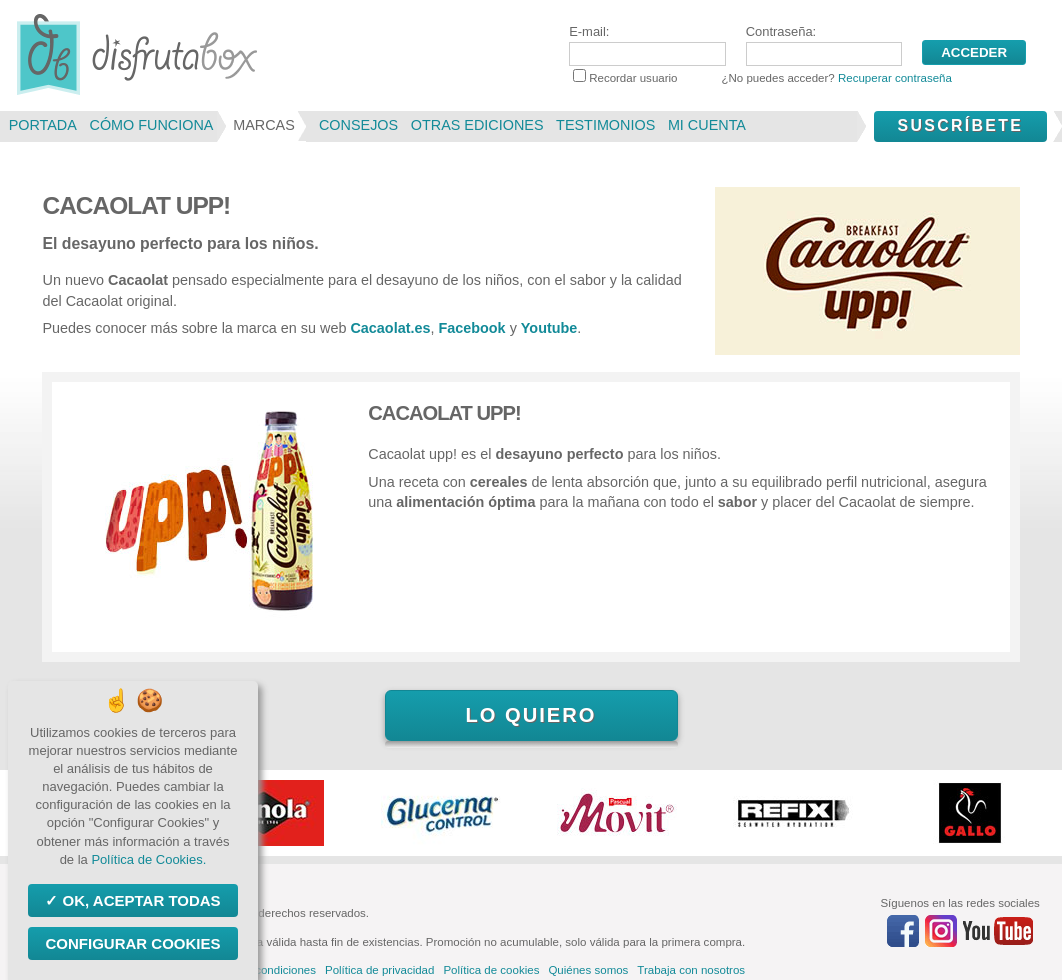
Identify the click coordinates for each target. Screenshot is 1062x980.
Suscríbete (960, 125)
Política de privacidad (379, 970)
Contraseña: (824, 45)
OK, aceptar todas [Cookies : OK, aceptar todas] (139, 900)
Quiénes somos (588, 970)
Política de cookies (491, 970)
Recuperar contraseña (895, 78)
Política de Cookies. (148, 859)
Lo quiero (530, 715)
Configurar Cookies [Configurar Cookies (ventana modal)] (132, 943)
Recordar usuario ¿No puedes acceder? (762, 78)
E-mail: (647, 45)
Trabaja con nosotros (691, 970)
